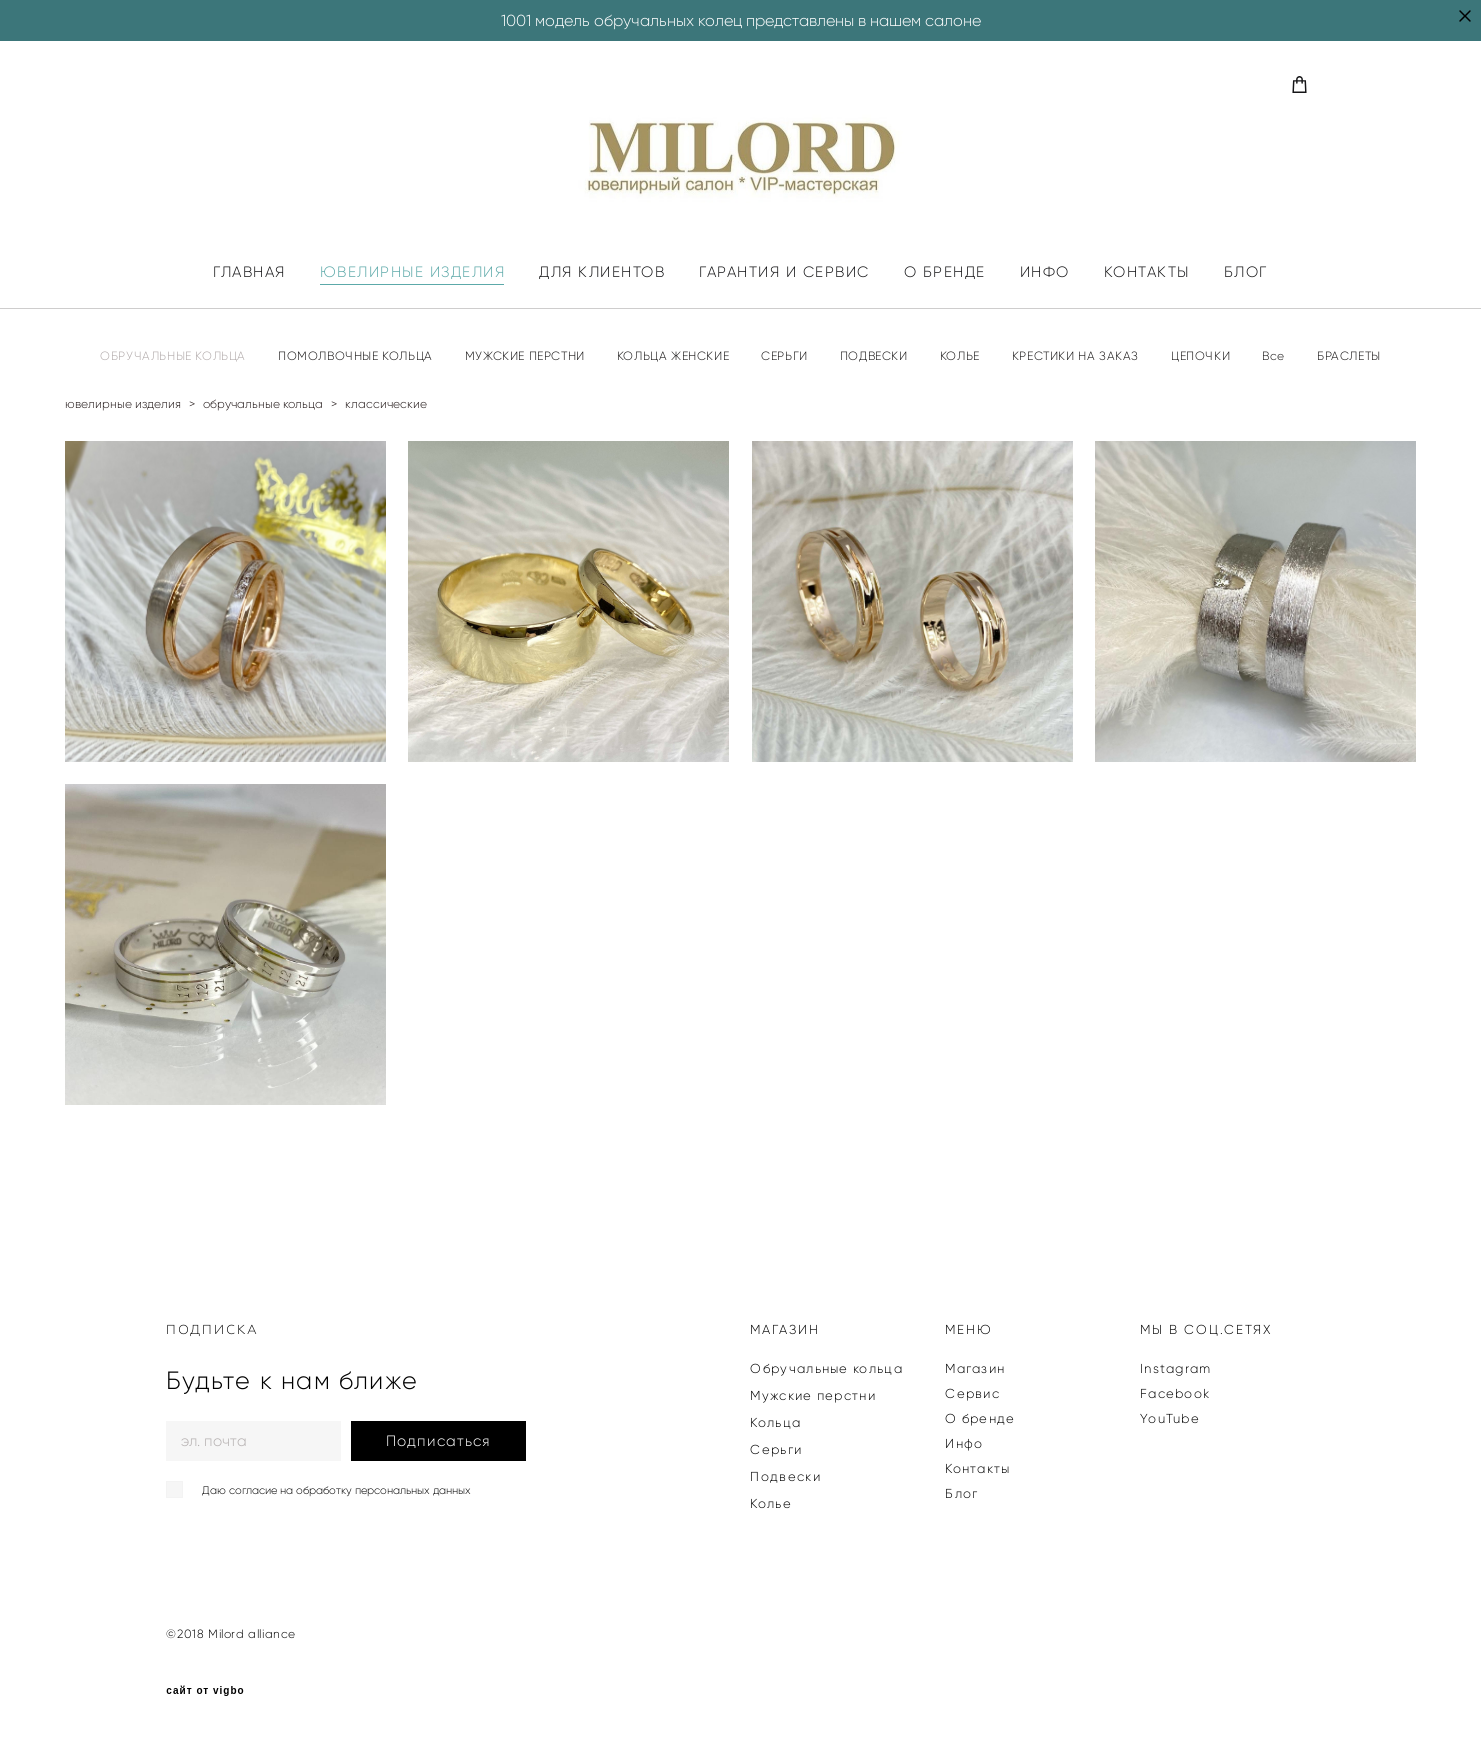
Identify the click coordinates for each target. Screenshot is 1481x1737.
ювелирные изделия (123, 403)
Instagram (1176, 1368)
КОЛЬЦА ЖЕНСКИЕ (673, 355)
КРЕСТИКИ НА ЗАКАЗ (1075, 355)
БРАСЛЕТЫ (1349, 355)
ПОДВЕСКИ (874, 355)
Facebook (1175, 1393)
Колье (771, 1503)
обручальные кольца (263, 403)
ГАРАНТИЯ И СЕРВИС (784, 272)
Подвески (785, 1476)
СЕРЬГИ (784, 355)
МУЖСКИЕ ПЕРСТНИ (525, 355)
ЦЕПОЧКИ (1200, 355)
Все (1273, 355)
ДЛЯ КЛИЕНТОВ (602, 272)
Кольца (775, 1422)
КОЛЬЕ (960, 355)
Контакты (977, 1468)
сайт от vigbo (205, 1691)
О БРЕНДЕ (945, 272)
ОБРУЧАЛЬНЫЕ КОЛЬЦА (173, 355)
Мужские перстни (813, 1395)
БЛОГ (1246, 272)
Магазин (975, 1368)
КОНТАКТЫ (1147, 272)
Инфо (964, 1443)
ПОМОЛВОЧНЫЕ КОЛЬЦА (355, 355)
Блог (961, 1493)
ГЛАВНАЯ (249, 272)
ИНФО (1045, 272)
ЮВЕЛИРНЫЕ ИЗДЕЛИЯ (413, 272)
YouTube (1170, 1418)
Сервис (972, 1393)
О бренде (980, 1418)
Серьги (776, 1449)
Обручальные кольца (826, 1368)
